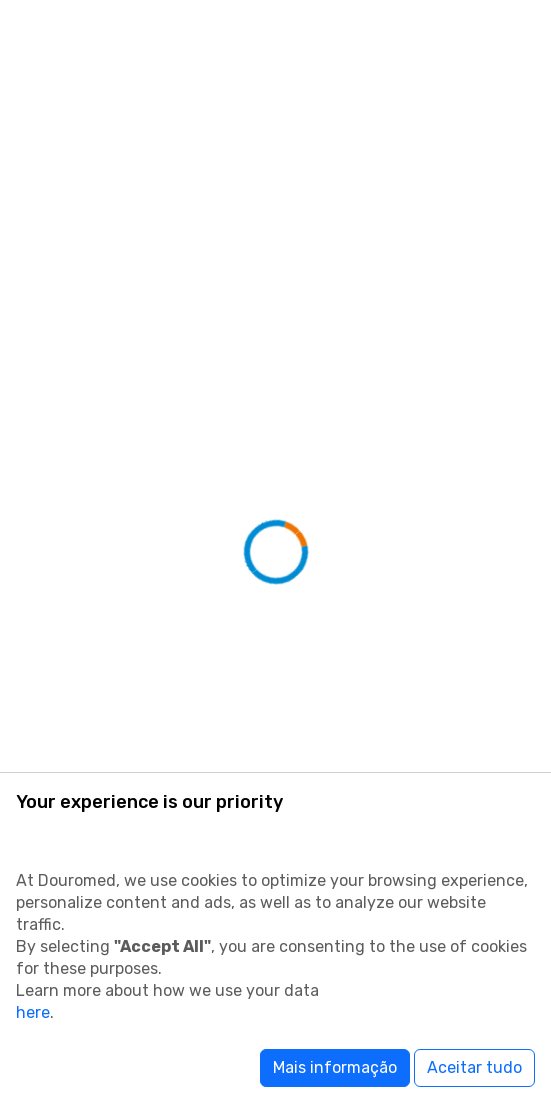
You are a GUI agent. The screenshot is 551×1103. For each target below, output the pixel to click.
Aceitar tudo (474, 1067)
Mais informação (335, 1067)
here (33, 1012)
